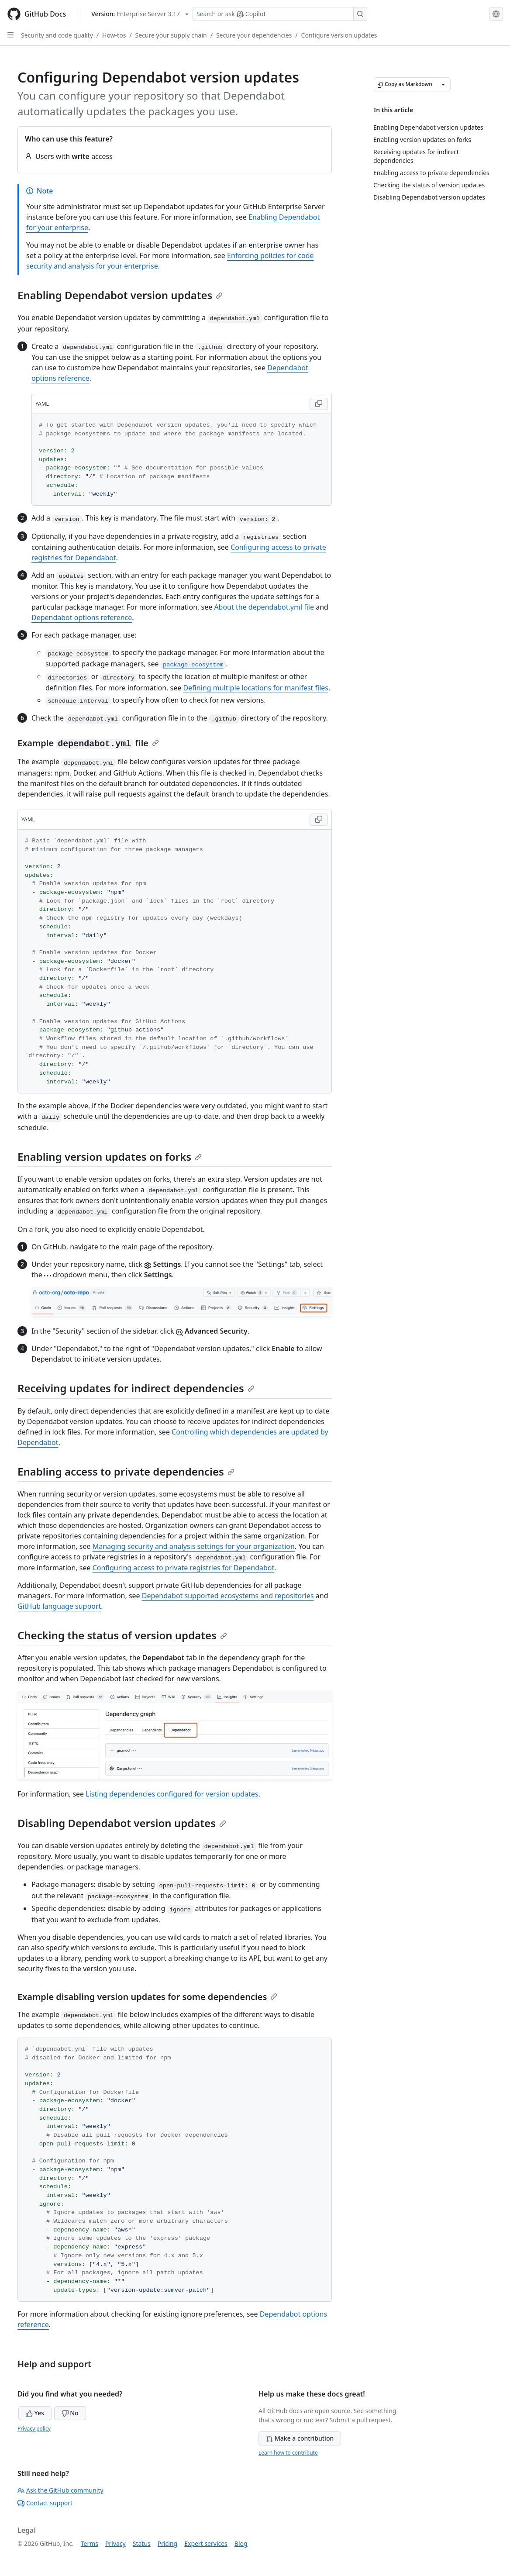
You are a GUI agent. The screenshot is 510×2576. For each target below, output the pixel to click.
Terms (89, 2543)
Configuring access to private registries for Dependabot (184, 1567)
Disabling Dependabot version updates (121, 1823)
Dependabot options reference (81, 617)
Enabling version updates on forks (109, 1156)
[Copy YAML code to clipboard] (319, 404)
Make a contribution (300, 2438)
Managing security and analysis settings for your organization (194, 1546)
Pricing (167, 2543)
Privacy (115, 2543)
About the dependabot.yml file (264, 607)
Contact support (44, 2503)
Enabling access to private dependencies (125, 1471)
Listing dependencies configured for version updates (172, 1794)
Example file (88, 743)
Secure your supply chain (171, 35)
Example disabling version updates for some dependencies (147, 1997)
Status (142, 2543)
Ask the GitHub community (60, 2490)
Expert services (205, 2543)
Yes (35, 2413)
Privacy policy (34, 2428)
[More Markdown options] (443, 84)
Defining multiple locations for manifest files (255, 688)
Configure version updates (339, 35)
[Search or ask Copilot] (280, 14)
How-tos (114, 35)
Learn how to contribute (288, 2452)
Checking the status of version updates (122, 1635)
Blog (241, 2543)
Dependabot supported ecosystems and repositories (228, 1595)
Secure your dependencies (254, 35)
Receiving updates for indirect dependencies (136, 1388)
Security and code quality (57, 35)
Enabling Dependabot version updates (120, 295)
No (70, 2413)
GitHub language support (59, 1606)
